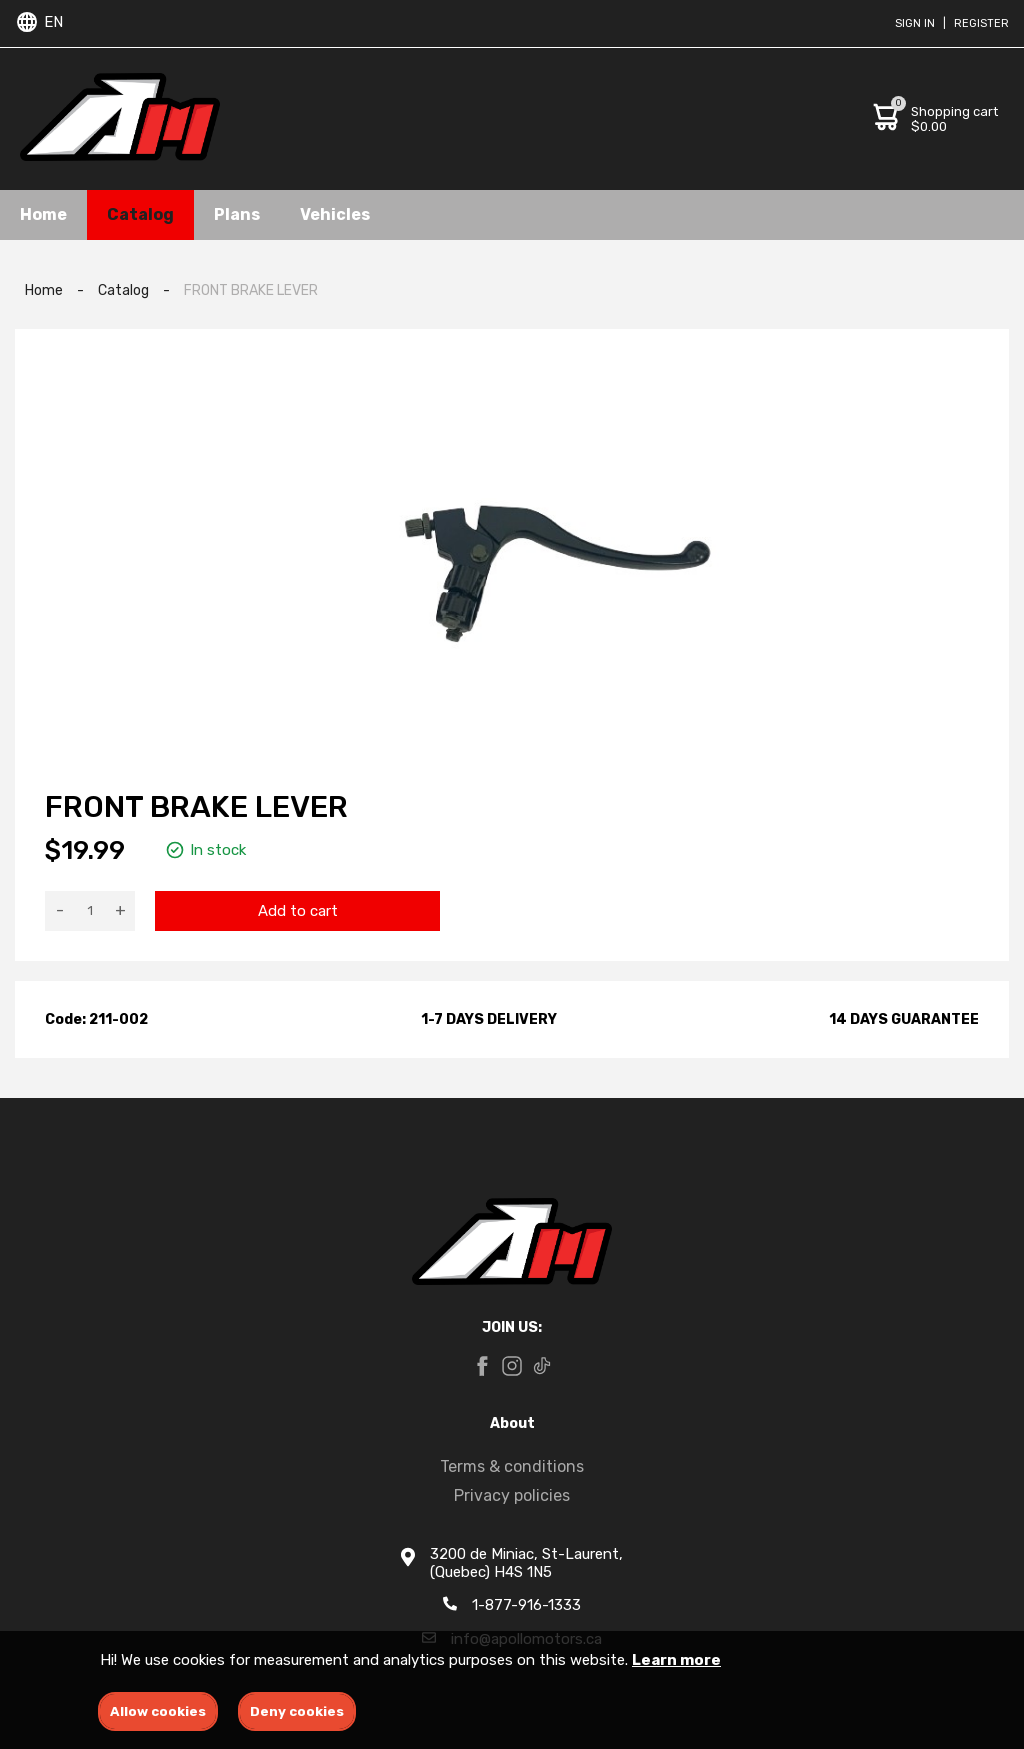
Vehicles (335, 214)
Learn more (676, 1660)
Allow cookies (158, 1711)
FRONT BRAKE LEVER (251, 290)
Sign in (915, 23)
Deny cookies (297, 1711)
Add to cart (298, 911)
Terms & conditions (512, 1466)
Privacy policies (512, 1495)
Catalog (140, 214)
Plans (237, 214)
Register (981, 23)
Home (43, 214)
